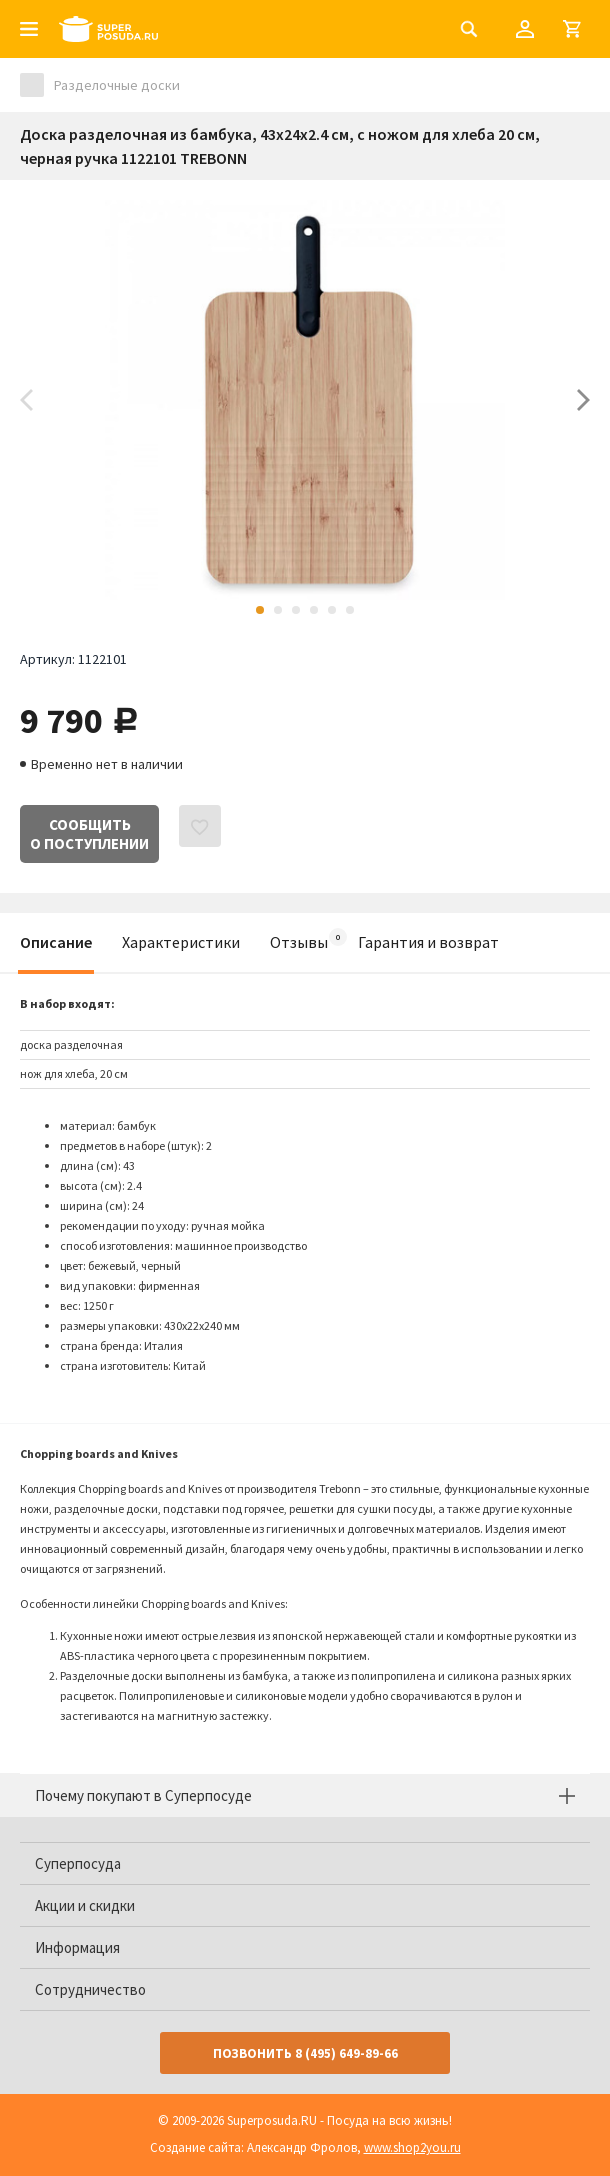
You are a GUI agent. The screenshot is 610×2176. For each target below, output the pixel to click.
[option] (305, 400)
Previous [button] (26, 400)
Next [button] (583, 400)
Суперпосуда (78, 1863)
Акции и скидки (85, 1905)
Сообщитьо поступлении (89, 834)
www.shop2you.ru (412, 2147)
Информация (77, 1947)
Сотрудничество (90, 1989)
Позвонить (305, 2053)
